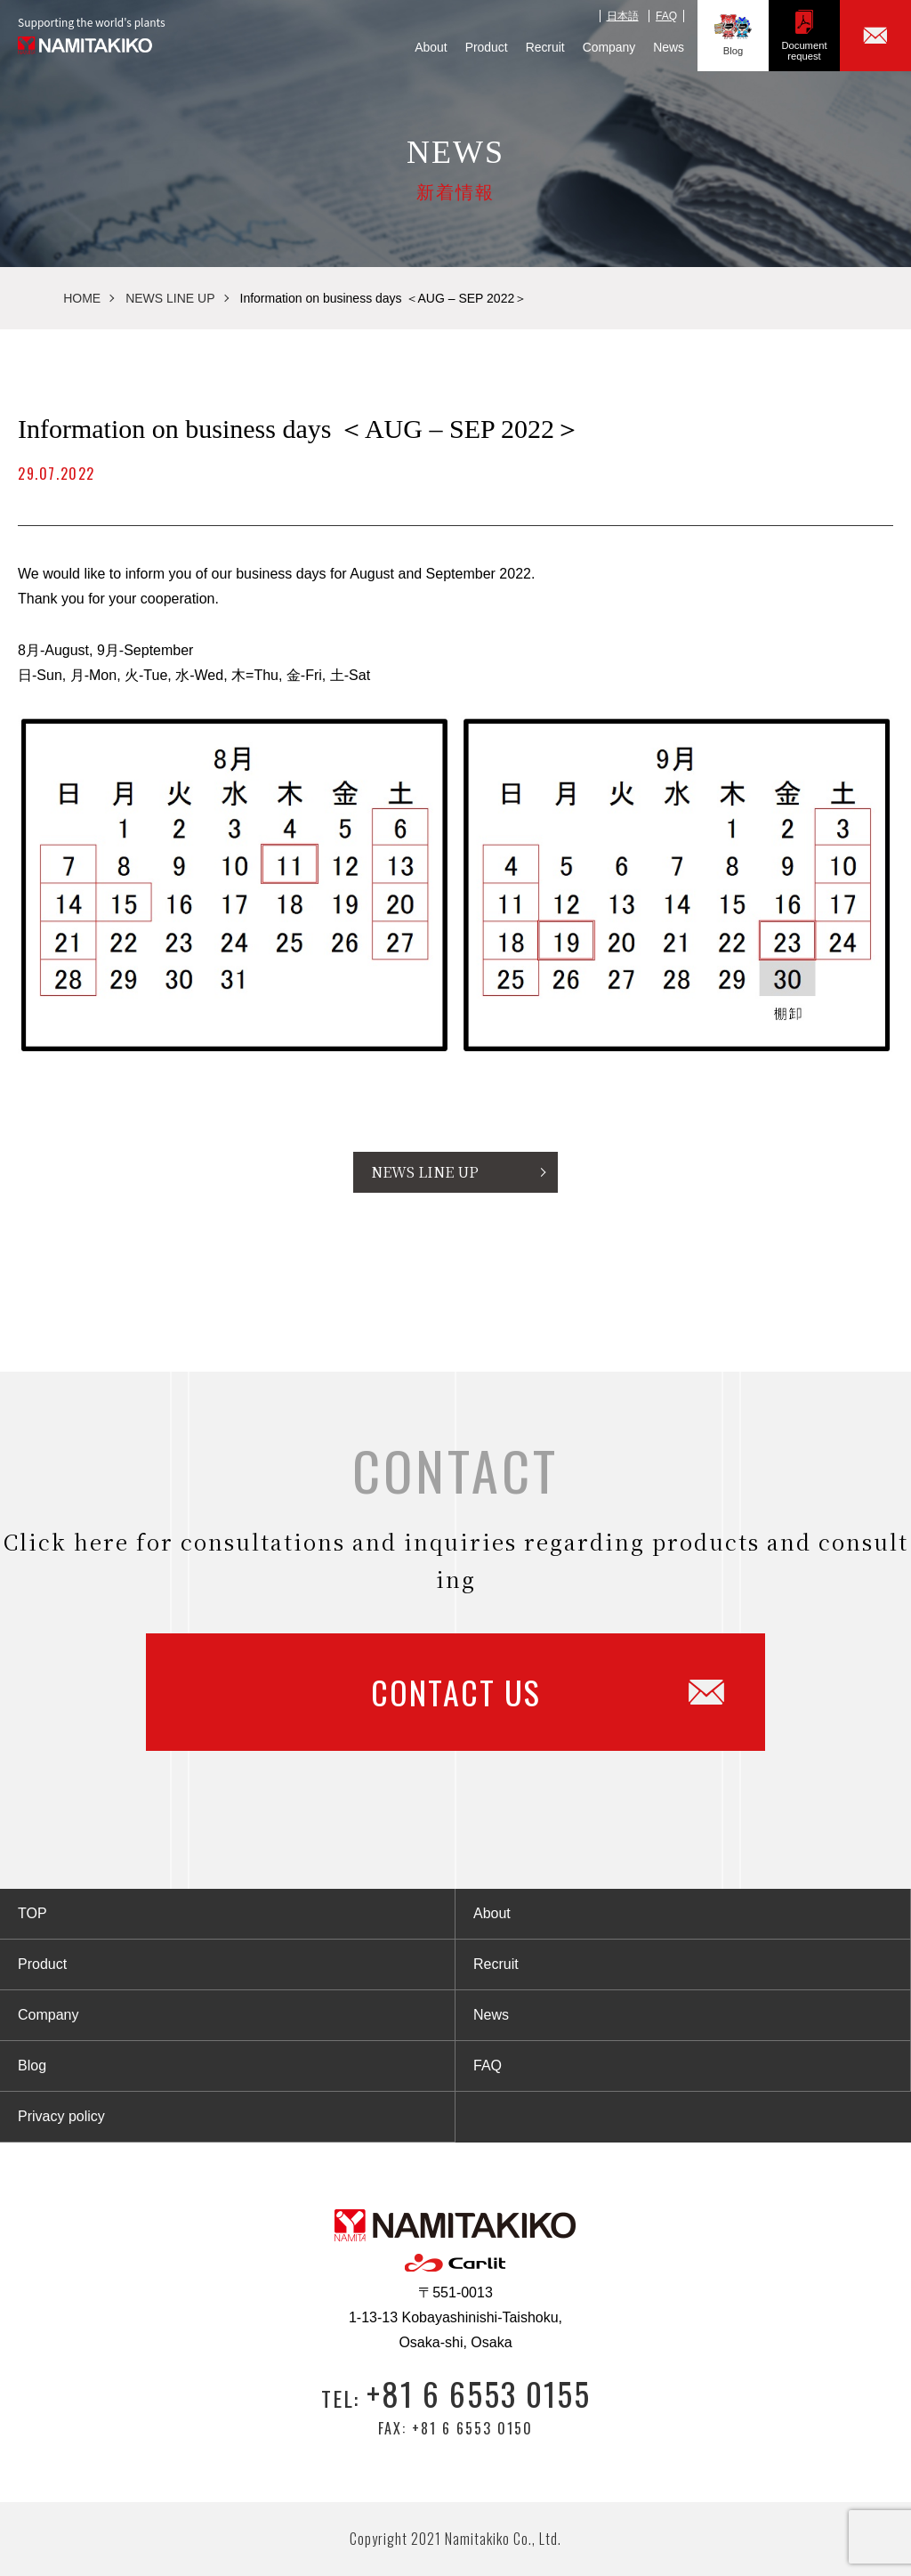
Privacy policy (61, 2116)
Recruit (545, 47)
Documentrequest (804, 35)
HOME (82, 298)
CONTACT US (548, 1691)
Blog (733, 35)
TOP (32, 1913)
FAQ (666, 16)
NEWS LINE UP (169, 298)
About (431, 47)
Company (609, 47)
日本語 (623, 16)
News (668, 47)
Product (486, 47)
